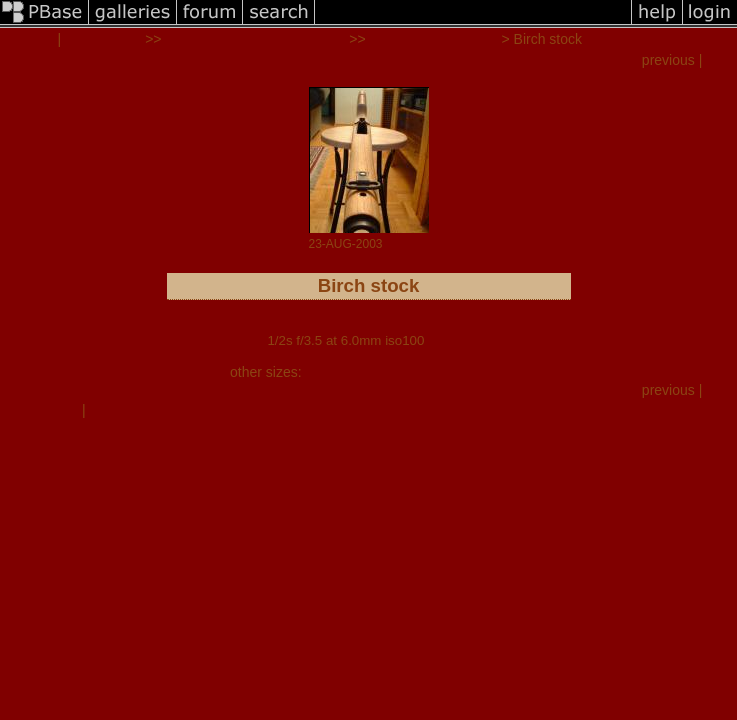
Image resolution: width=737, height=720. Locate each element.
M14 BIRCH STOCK (434, 39)
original (453, 372)
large (411, 372)
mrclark (28, 39)
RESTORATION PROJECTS (255, 39)
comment (49, 410)
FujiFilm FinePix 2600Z (368, 325)
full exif (448, 340)
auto (493, 372)
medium (367, 372)
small (321, 372)
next (720, 60)
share (106, 410)
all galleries (103, 39)
